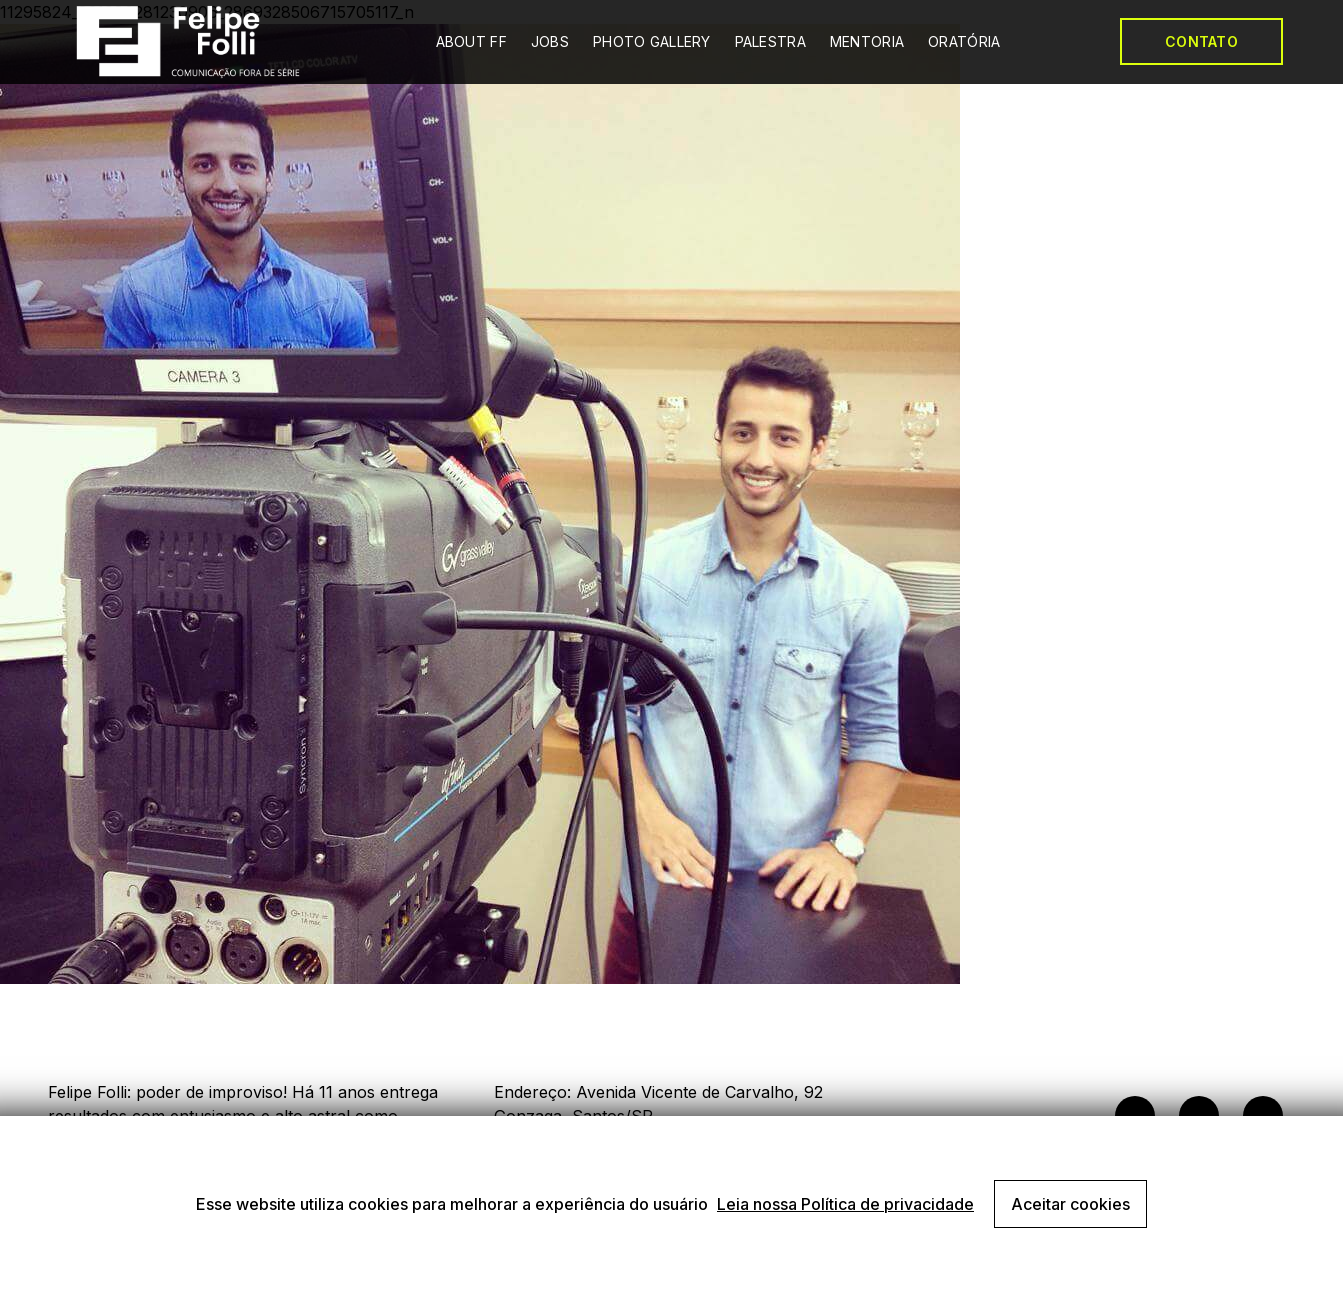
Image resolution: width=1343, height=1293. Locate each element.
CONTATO (1201, 41)
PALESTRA (770, 41)
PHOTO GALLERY (652, 41)
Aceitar (1070, 1204)
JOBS (550, 41)
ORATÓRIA (964, 41)
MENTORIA (867, 41)
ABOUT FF (471, 41)
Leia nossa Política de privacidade (845, 1204)
